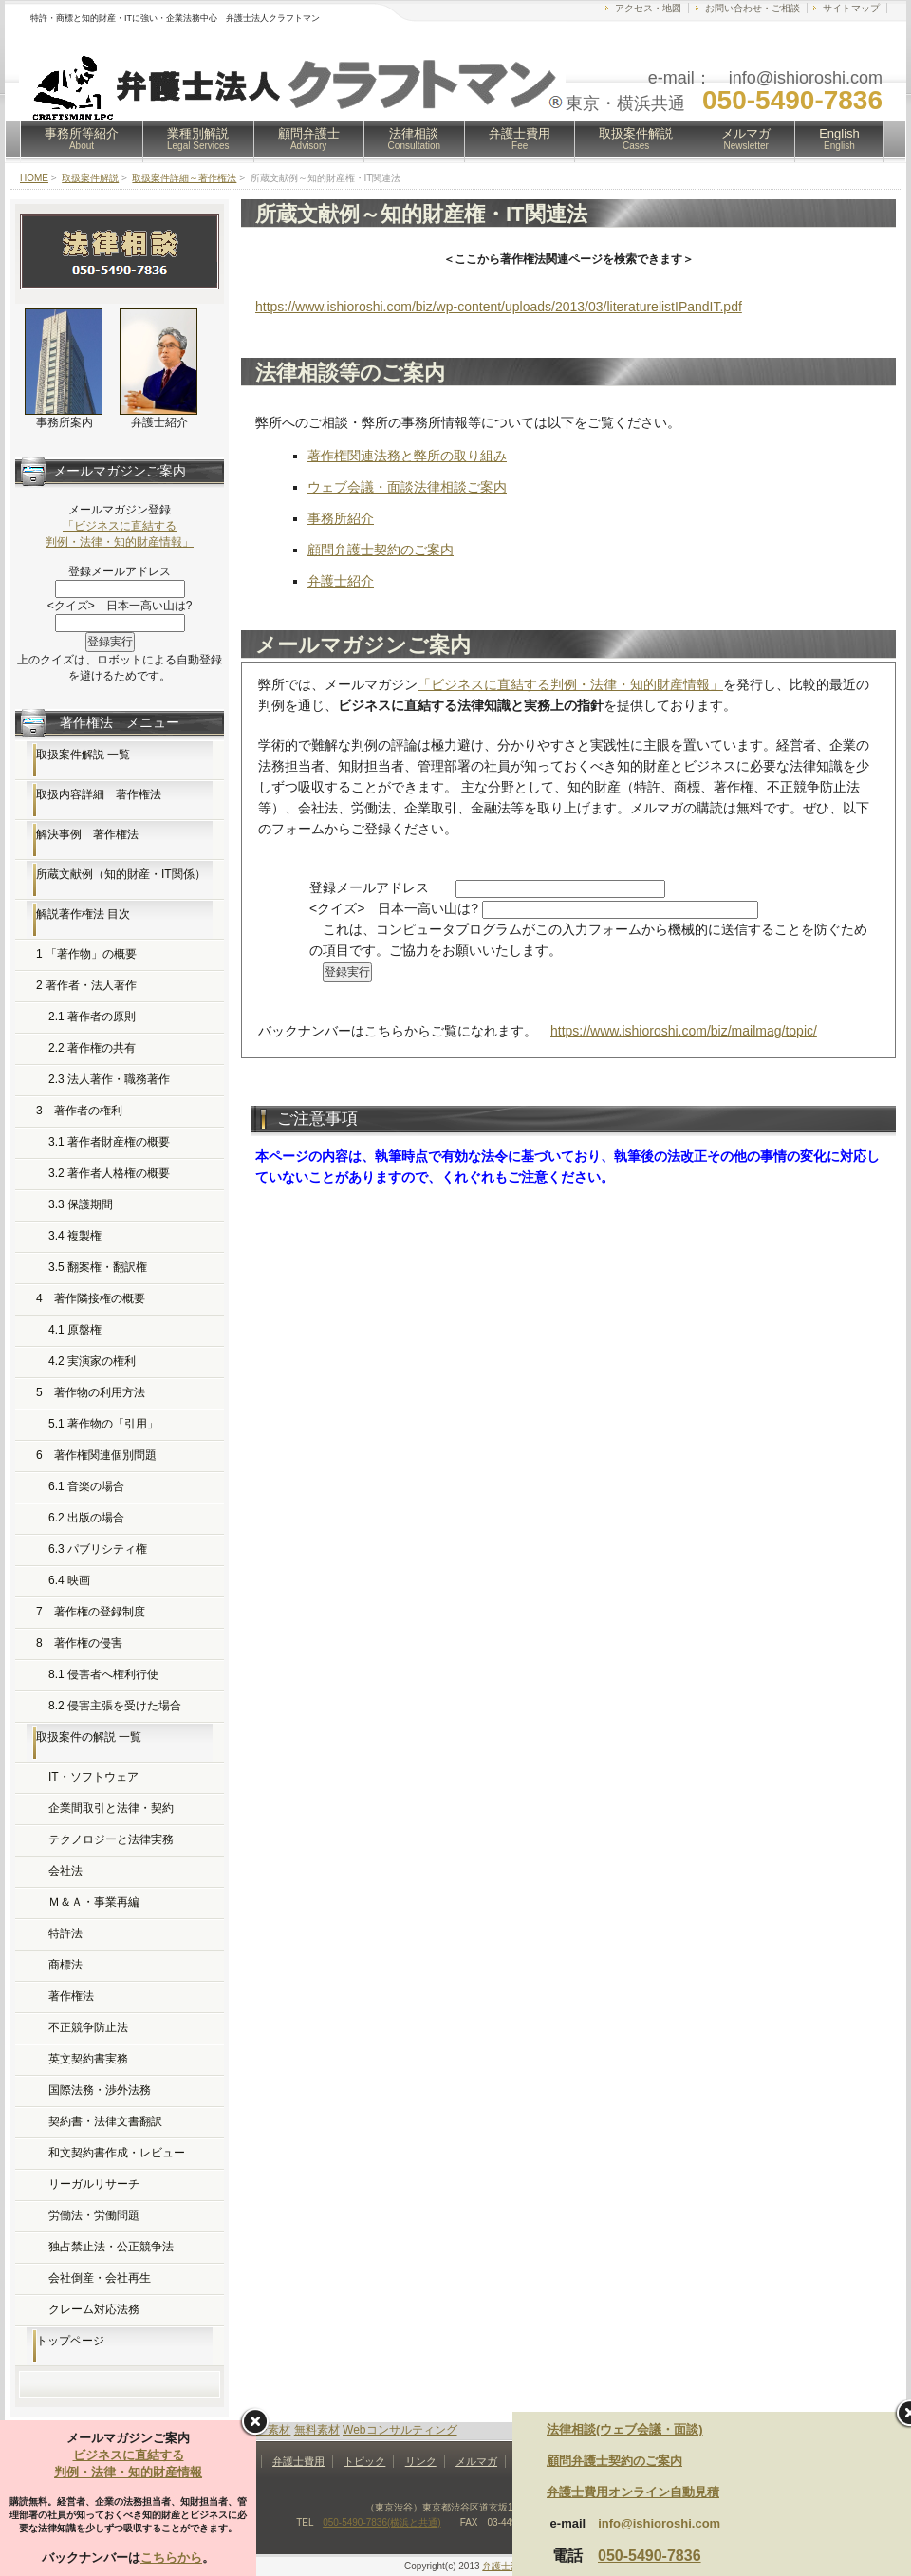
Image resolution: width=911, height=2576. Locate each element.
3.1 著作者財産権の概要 (109, 1141)
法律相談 (414, 138)
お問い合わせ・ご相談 (752, 8)
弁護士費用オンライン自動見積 (633, 2492)
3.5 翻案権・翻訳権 (97, 1267)
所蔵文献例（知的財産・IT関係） (121, 874)
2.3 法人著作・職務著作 (109, 1079)
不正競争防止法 (88, 2027)
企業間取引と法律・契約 (111, 1808)
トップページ (70, 2340)
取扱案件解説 (636, 138)
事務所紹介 (340, 518)
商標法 (65, 1964)
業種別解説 (198, 138)
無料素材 (317, 2429)
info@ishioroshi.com (659, 2523)
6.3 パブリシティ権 (97, 1549)
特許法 (65, 1933)
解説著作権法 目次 (83, 914)
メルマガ (746, 138)
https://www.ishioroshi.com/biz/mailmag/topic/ (683, 1030)
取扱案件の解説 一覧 (88, 1737)
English (839, 138)
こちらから (171, 2557)
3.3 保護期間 (80, 1204)
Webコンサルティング (399, 2429)
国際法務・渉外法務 (99, 2090)
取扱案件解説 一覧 (83, 754)
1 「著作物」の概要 (86, 954)
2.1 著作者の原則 (92, 1016)
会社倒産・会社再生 (99, 2278)
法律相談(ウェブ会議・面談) (625, 2429)
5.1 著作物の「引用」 (103, 1423)
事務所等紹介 (82, 138)
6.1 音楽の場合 (86, 1486)
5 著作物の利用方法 (90, 1392)
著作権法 (71, 1996)
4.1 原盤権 (75, 1329)
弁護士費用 (519, 138)
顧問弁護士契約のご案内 (380, 549)
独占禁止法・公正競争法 (111, 2246)
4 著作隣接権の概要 (90, 1298)
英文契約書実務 (88, 2058)
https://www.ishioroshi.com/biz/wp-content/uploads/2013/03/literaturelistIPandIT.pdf (498, 306)
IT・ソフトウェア (93, 1776)
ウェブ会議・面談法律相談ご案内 (407, 487)
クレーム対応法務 (93, 2309)
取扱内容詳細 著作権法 (98, 794)
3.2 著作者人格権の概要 (109, 1173)
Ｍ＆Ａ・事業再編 (93, 1902)
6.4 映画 (69, 1580)
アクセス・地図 (648, 8)
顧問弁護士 (309, 138)
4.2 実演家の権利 (92, 1361)
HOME (34, 178)
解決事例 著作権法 (87, 834)
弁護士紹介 (340, 580)
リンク (421, 2461)
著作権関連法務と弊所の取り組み (407, 455)
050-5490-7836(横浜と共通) (382, 2522)
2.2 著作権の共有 (92, 1048)
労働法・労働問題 (93, 2215)
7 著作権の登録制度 (90, 1611)
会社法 (65, 1870)
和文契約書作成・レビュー (116, 2152)
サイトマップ (851, 8)
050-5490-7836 (649, 2556)
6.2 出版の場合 (86, 1517)
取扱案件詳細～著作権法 (184, 178)
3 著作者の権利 (79, 1110)
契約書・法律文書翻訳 (105, 2121)
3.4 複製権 (75, 1235)
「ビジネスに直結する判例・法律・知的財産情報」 (570, 684)
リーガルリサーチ (93, 2184)
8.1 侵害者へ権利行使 (103, 1674)
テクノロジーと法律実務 (111, 1839)
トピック (364, 2461)
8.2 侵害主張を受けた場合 (114, 1705)
